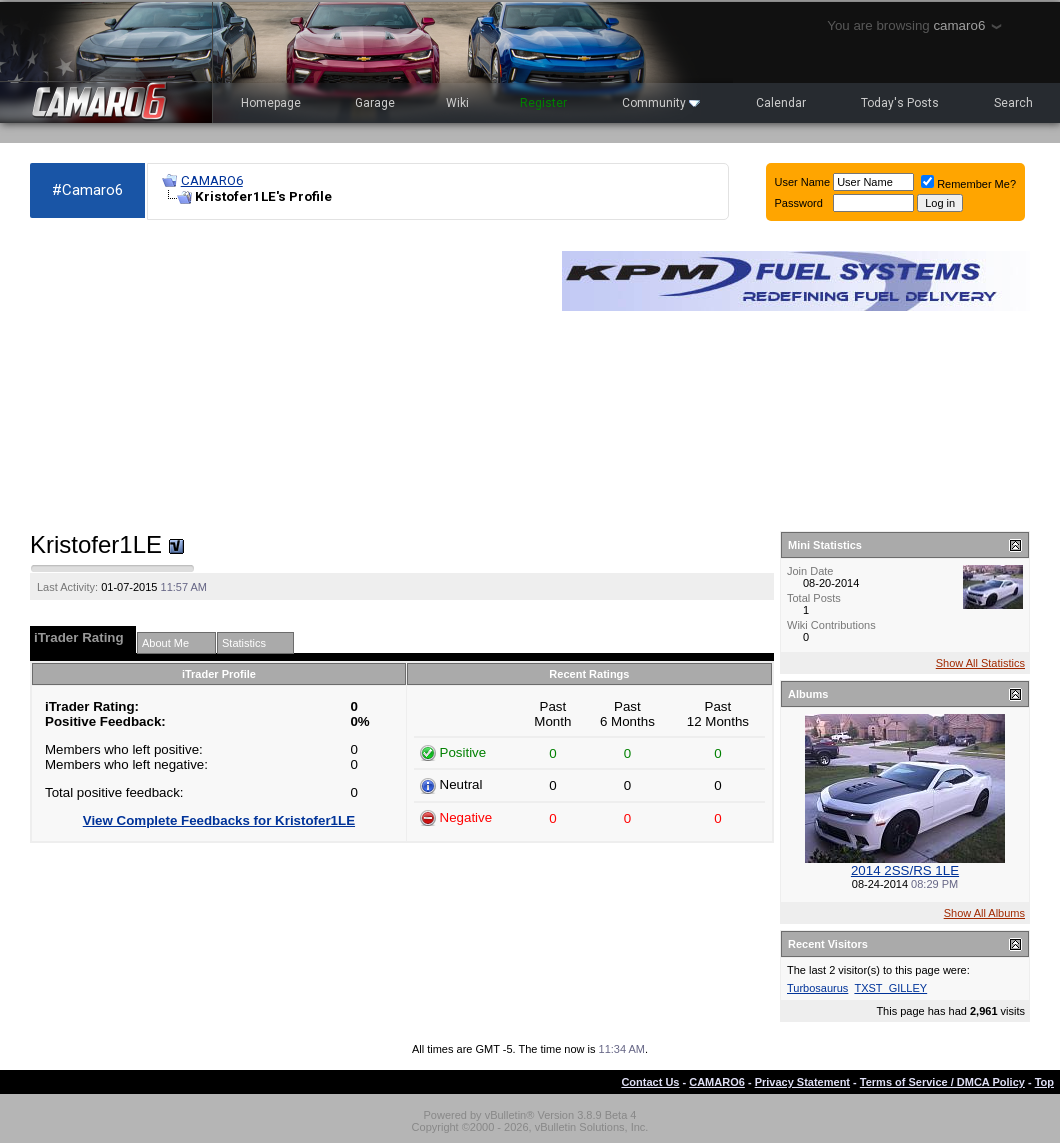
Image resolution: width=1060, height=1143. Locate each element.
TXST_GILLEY (890, 988)
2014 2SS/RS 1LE (905, 870)
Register (543, 103)
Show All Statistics (980, 663)
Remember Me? (968, 184)
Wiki (457, 103)
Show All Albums (984, 913)
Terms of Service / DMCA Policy (942, 1082)
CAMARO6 (212, 180)
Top (1044, 1082)
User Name (803, 182)
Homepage (271, 103)
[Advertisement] (286, 376)
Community (661, 103)
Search (1013, 103)
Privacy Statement (802, 1082)
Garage (375, 103)
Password (799, 203)
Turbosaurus (817, 988)
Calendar (781, 103)
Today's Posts (900, 103)
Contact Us (650, 1082)
